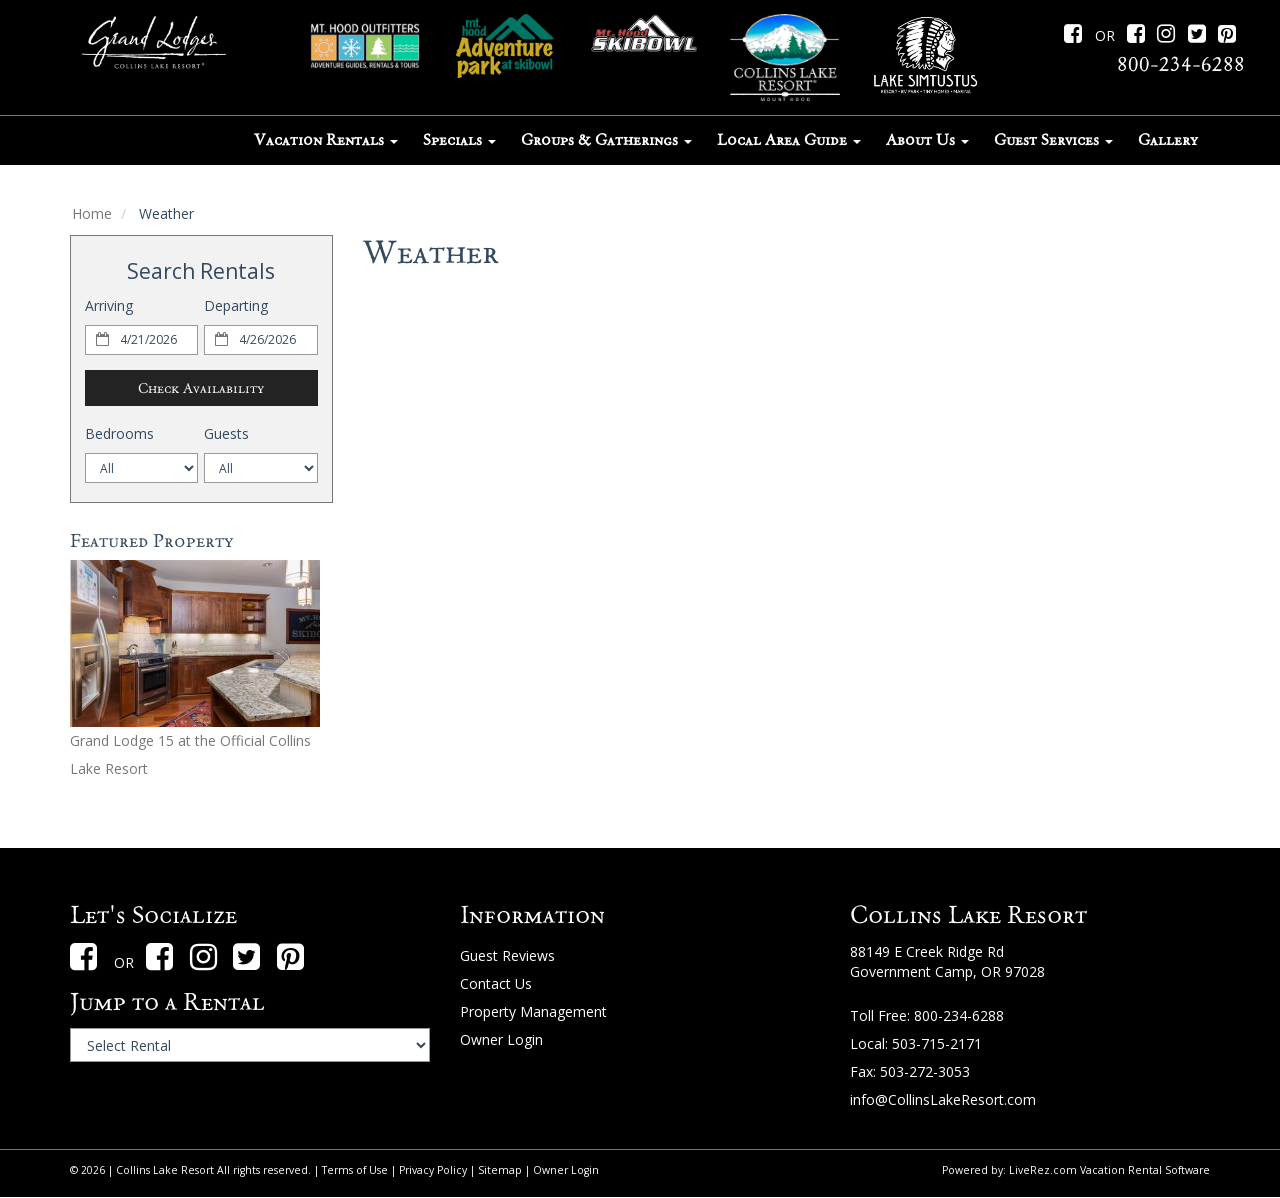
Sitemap (500, 1170)
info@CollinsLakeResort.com (943, 1099)
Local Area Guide (789, 140)
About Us (927, 140)
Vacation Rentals (326, 140)
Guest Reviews (507, 955)
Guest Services (1053, 140)
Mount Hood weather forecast (786, 796)
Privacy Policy (433, 1170)
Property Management (533, 1011)
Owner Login (501, 1039)
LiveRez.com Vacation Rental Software (1109, 1170)
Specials (459, 140)
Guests (226, 433)
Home (92, 213)
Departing (236, 305)
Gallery (1168, 140)
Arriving (109, 305)
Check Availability (201, 388)
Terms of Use (355, 1170)
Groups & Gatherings (606, 140)
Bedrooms (119, 433)
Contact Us (496, 983)
